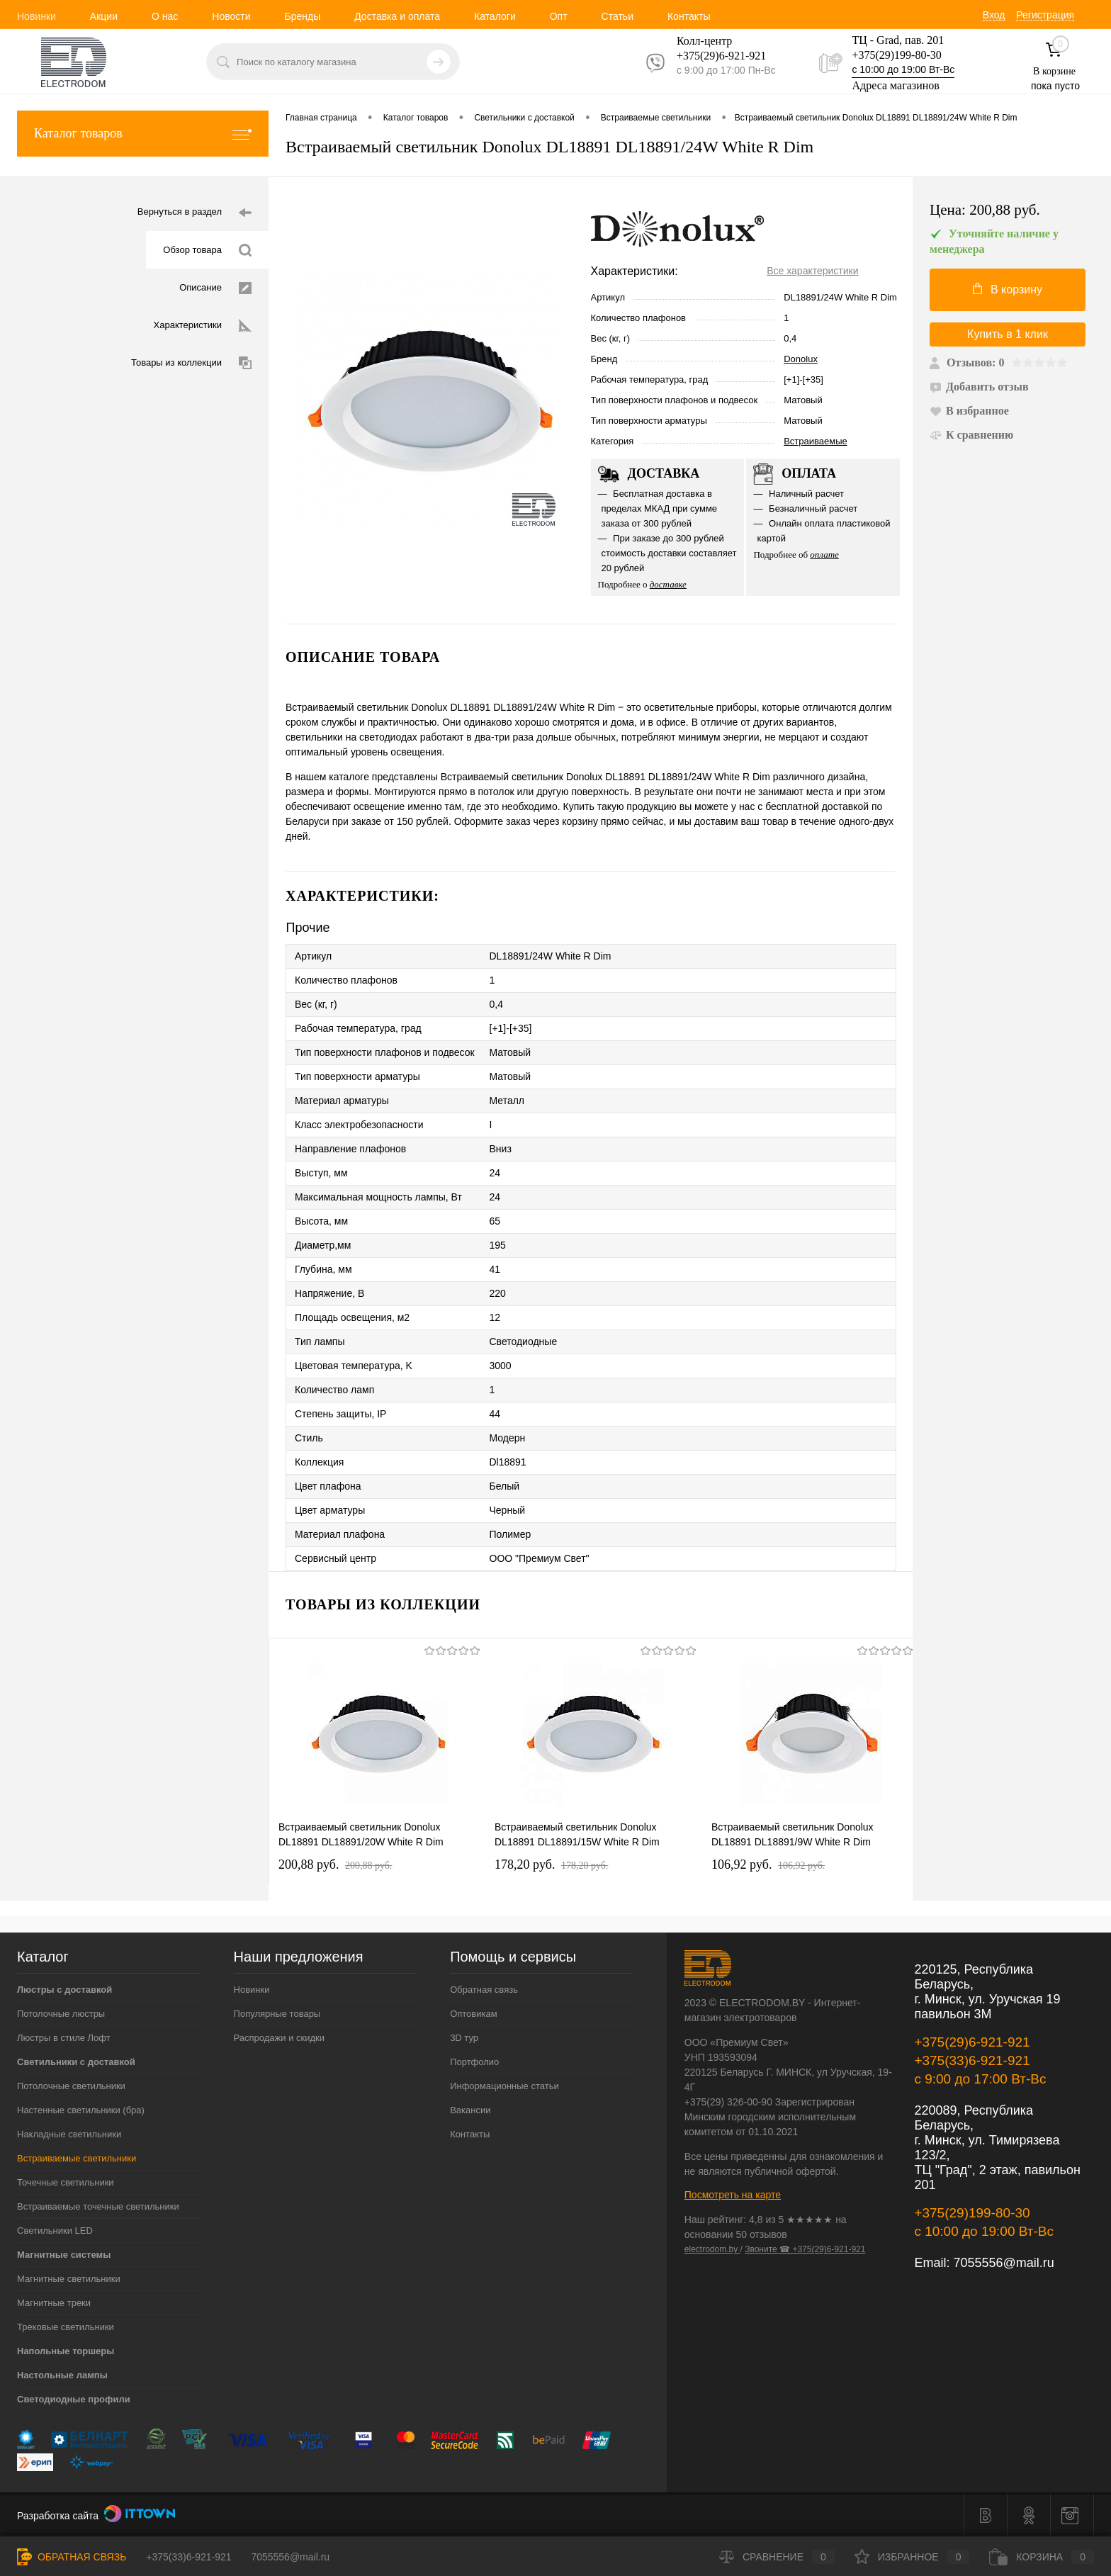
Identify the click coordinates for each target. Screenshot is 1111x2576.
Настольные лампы (62, 2375)
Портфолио (474, 2062)
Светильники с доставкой (76, 2062)
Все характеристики (812, 270)
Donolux (801, 359)
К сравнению (971, 435)
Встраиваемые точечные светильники (98, 2206)
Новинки (36, 16)
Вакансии (470, 2110)
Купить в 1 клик (1007, 334)
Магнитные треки (54, 2302)
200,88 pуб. (335, 1864)
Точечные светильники (65, 2182)
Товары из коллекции (191, 363)
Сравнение (777, 2557)
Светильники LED (55, 2230)
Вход (994, 15)
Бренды (302, 16)
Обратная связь (484, 1989)
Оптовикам (473, 2013)
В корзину (1007, 289)
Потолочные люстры (61, 2013)
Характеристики (203, 325)
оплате (824, 554)
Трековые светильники (65, 2327)
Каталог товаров (143, 134)
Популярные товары (277, 2013)
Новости (231, 16)
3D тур (464, 2037)
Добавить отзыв (979, 387)
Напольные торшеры (65, 2351)
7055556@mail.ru (1003, 2263)
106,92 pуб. (768, 1864)
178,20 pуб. (551, 1864)
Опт (559, 16)
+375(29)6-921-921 (972, 2042)
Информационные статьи (504, 2086)
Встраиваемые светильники (76, 2158)
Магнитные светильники (68, 2278)
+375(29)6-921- (713, 56)
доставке (668, 584)
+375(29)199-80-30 (896, 55)
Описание (215, 288)
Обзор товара (207, 250)
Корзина (1041, 2557)
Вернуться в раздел (194, 213)
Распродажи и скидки (279, 2037)
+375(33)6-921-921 (972, 2060)
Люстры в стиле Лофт (64, 2037)
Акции (104, 16)
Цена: (985, 210)
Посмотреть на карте (732, 2194)
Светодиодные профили (73, 2399)
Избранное (912, 2557)
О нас (165, 16)
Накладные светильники (69, 2134)
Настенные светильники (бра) (81, 2110)
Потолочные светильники (71, 2086)
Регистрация (1045, 15)
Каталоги (495, 16)
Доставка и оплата (397, 16)
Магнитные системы (64, 2254)
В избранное (969, 411)
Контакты (688, 16)
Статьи (617, 16)
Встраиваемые (815, 441)
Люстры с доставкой (64, 1989)
